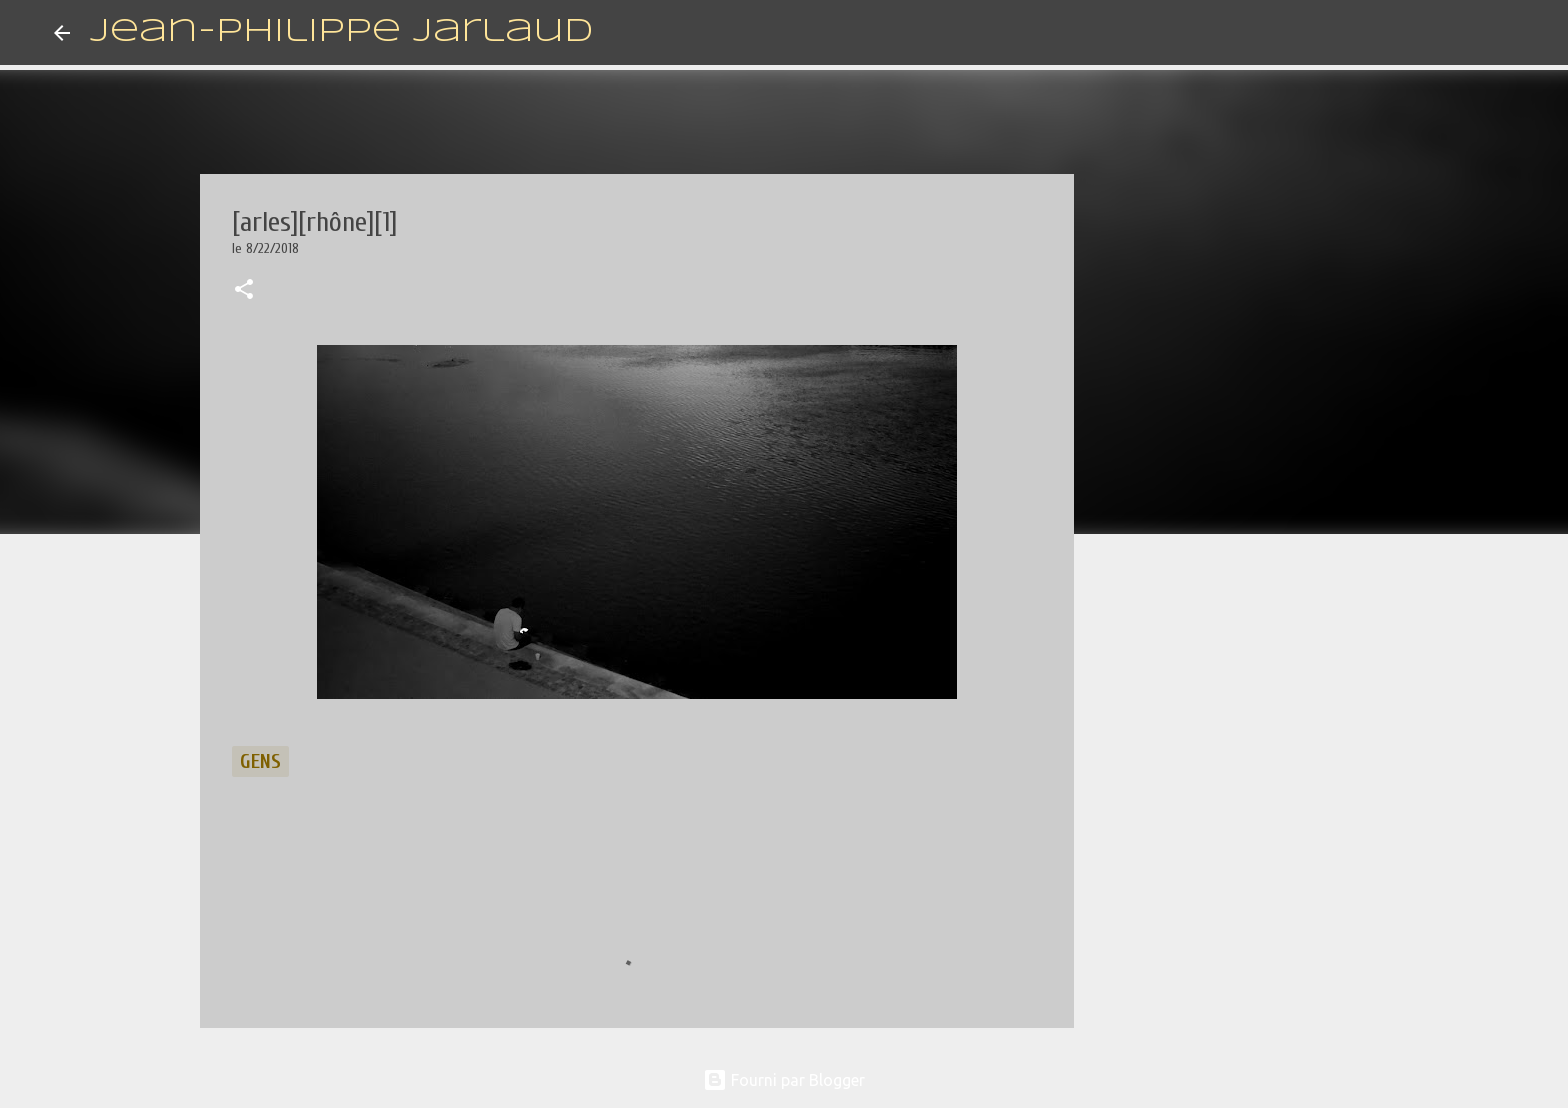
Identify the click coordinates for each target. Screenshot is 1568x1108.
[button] (244, 291)
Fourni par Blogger (784, 1080)
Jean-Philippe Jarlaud (341, 32)
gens (260, 761)
